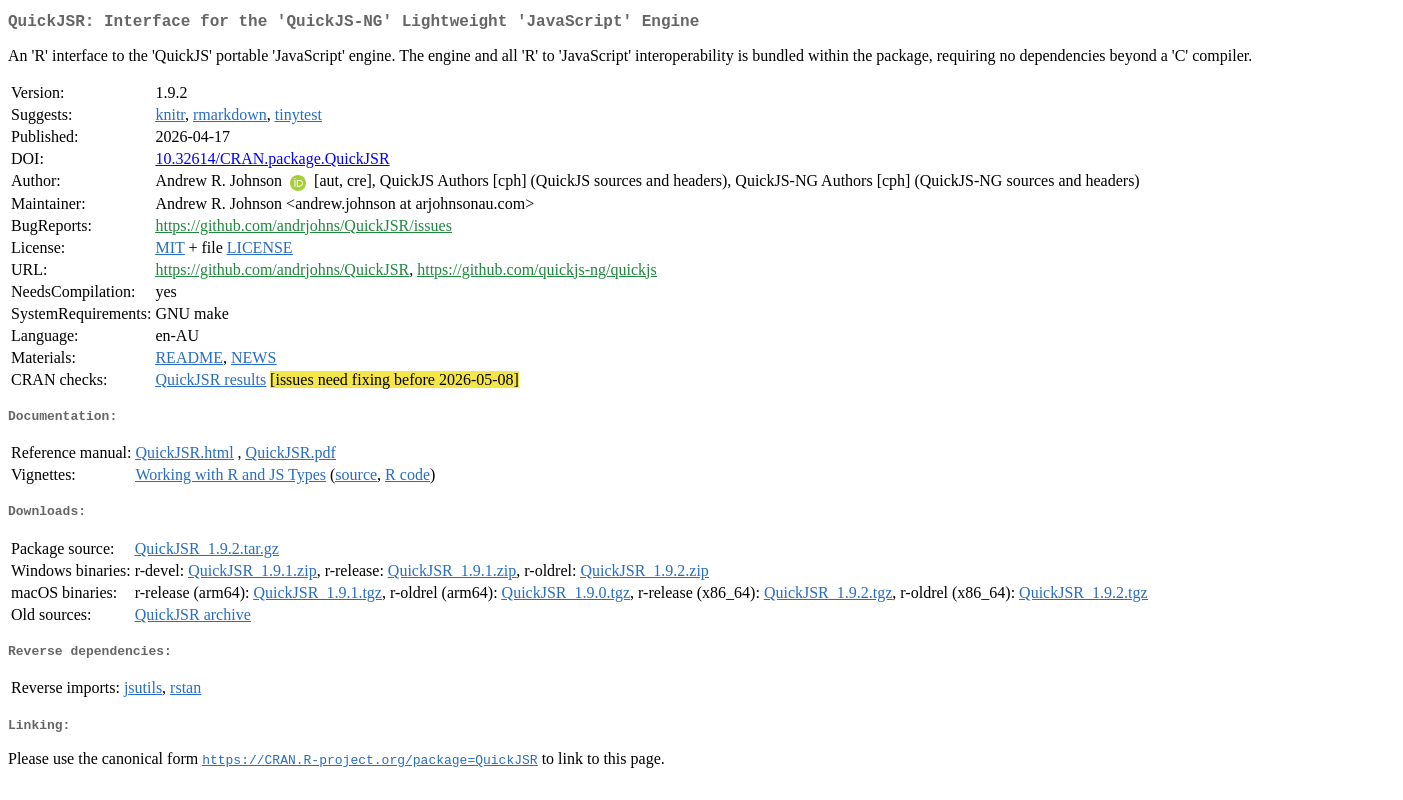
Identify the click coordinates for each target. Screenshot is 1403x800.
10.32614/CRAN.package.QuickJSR (272, 162)
